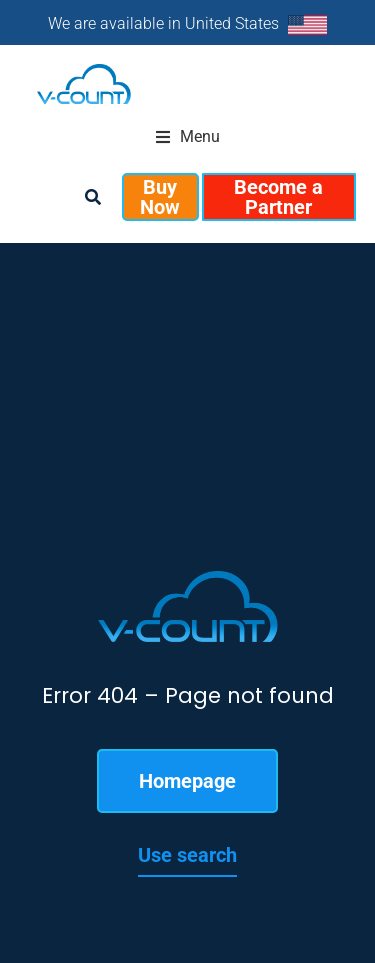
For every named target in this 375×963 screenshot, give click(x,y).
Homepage (187, 781)
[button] (188, 137)
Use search (187, 855)
